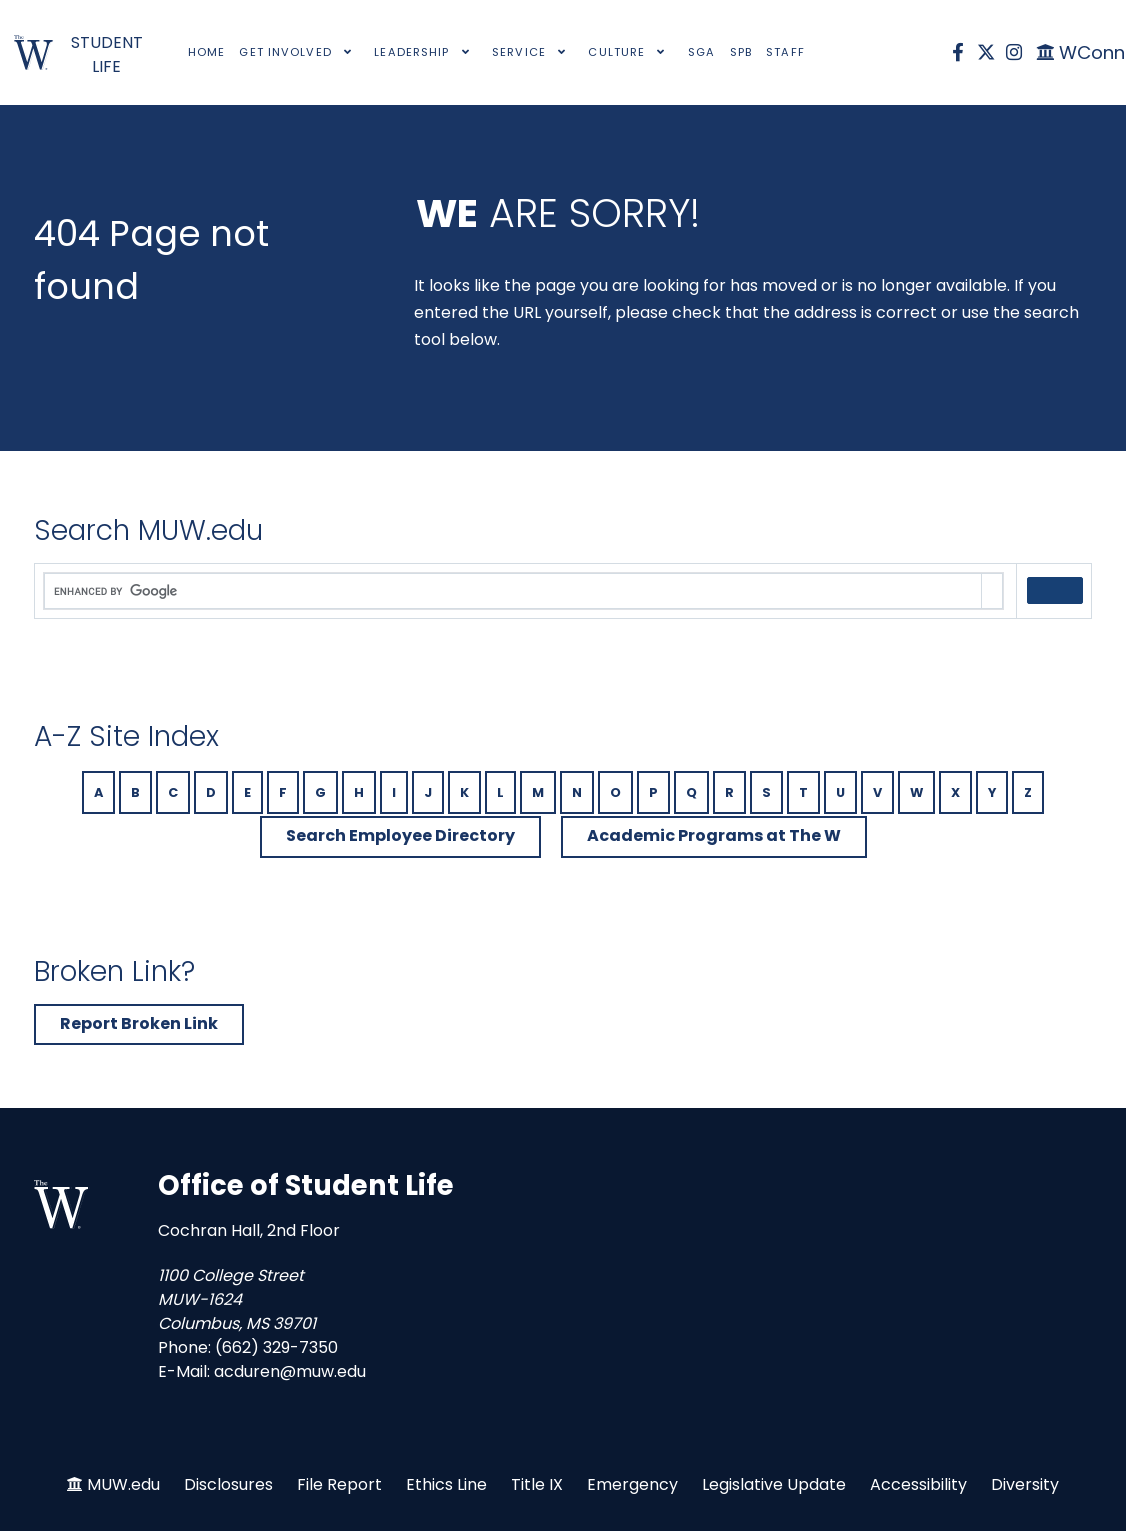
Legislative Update (774, 1484)
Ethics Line (446, 1484)
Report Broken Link (139, 1023)
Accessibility (918, 1484)
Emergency (632, 1484)
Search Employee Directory (400, 835)
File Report (339, 1484)
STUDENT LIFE (107, 54)
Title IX (537, 1484)
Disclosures (228, 1484)
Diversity (1025, 1484)
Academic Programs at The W (714, 835)
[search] (513, 592)
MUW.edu (123, 1484)
